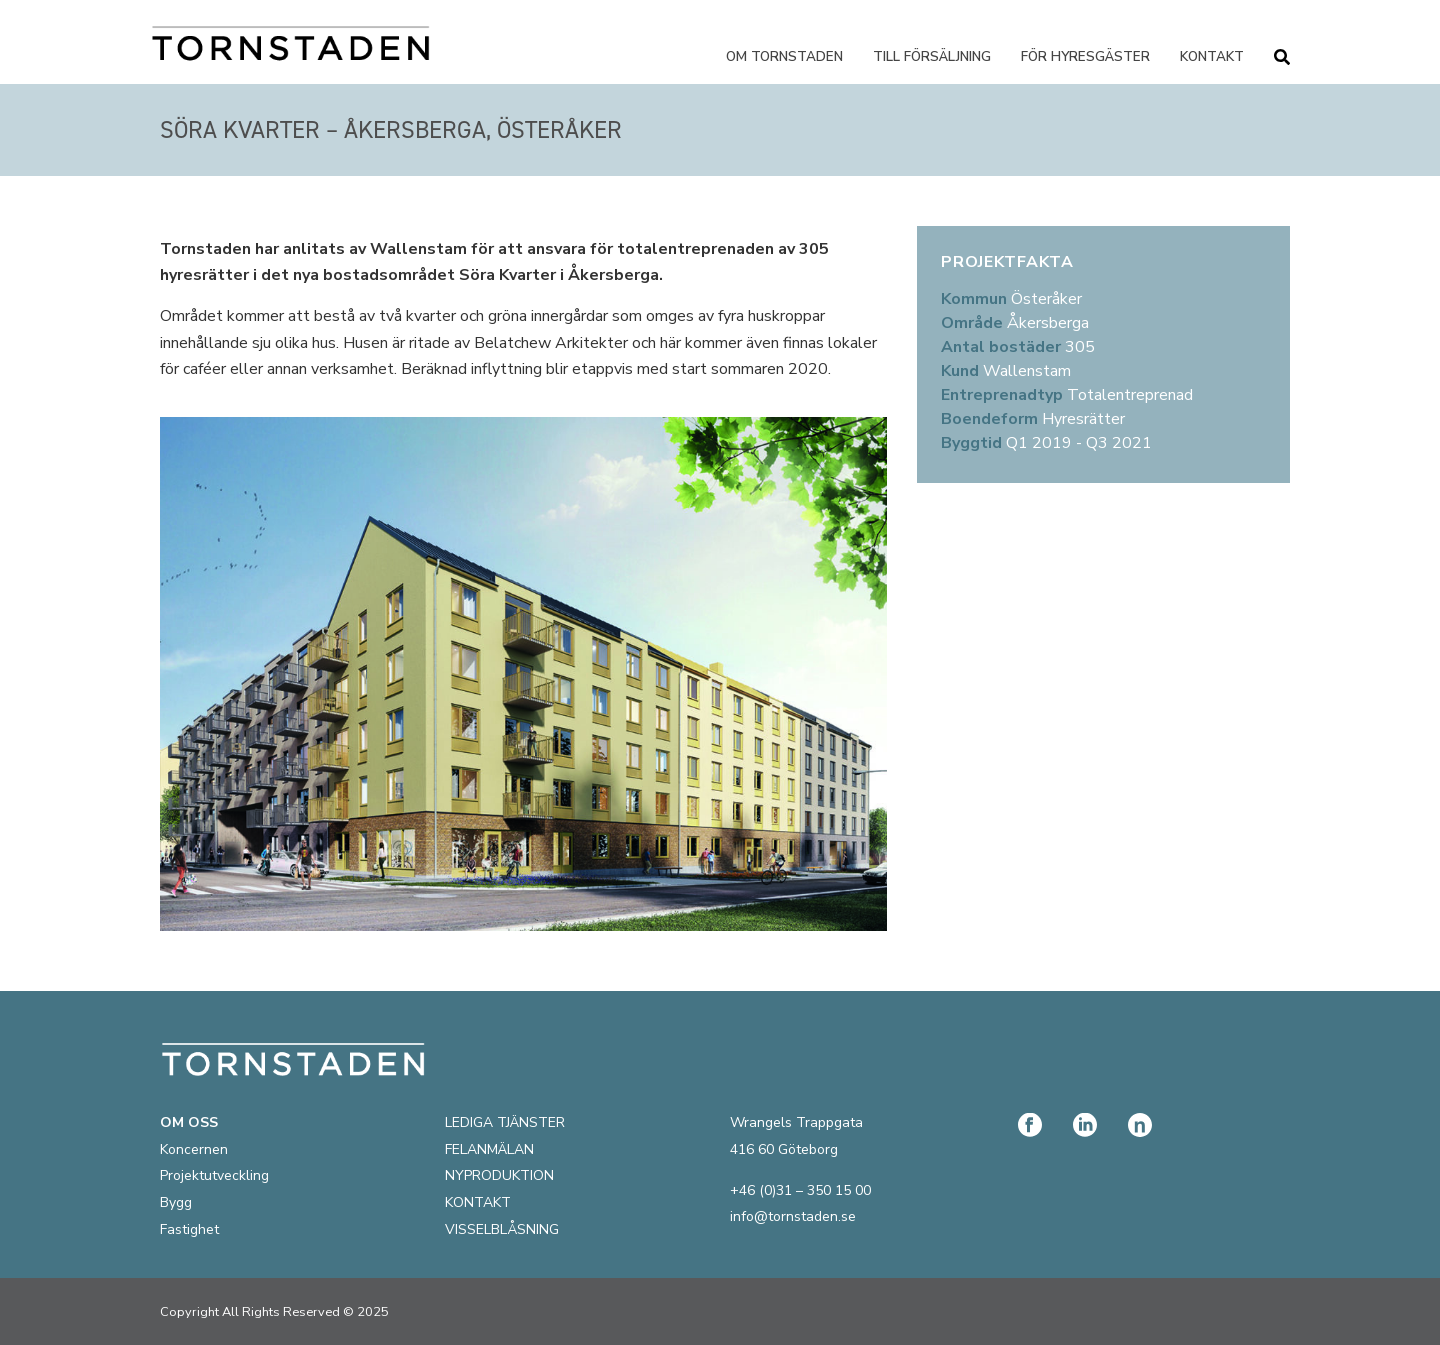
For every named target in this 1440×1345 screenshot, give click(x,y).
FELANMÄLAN (489, 1149)
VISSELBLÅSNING (502, 1229)
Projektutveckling (214, 1175)
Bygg (176, 1202)
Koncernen (194, 1149)
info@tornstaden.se (793, 1216)
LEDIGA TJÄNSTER (505, 1122)
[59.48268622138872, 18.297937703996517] (1103, 653)
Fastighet (189, 1229)
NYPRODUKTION (499, 1175)
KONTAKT (478, 1202)
